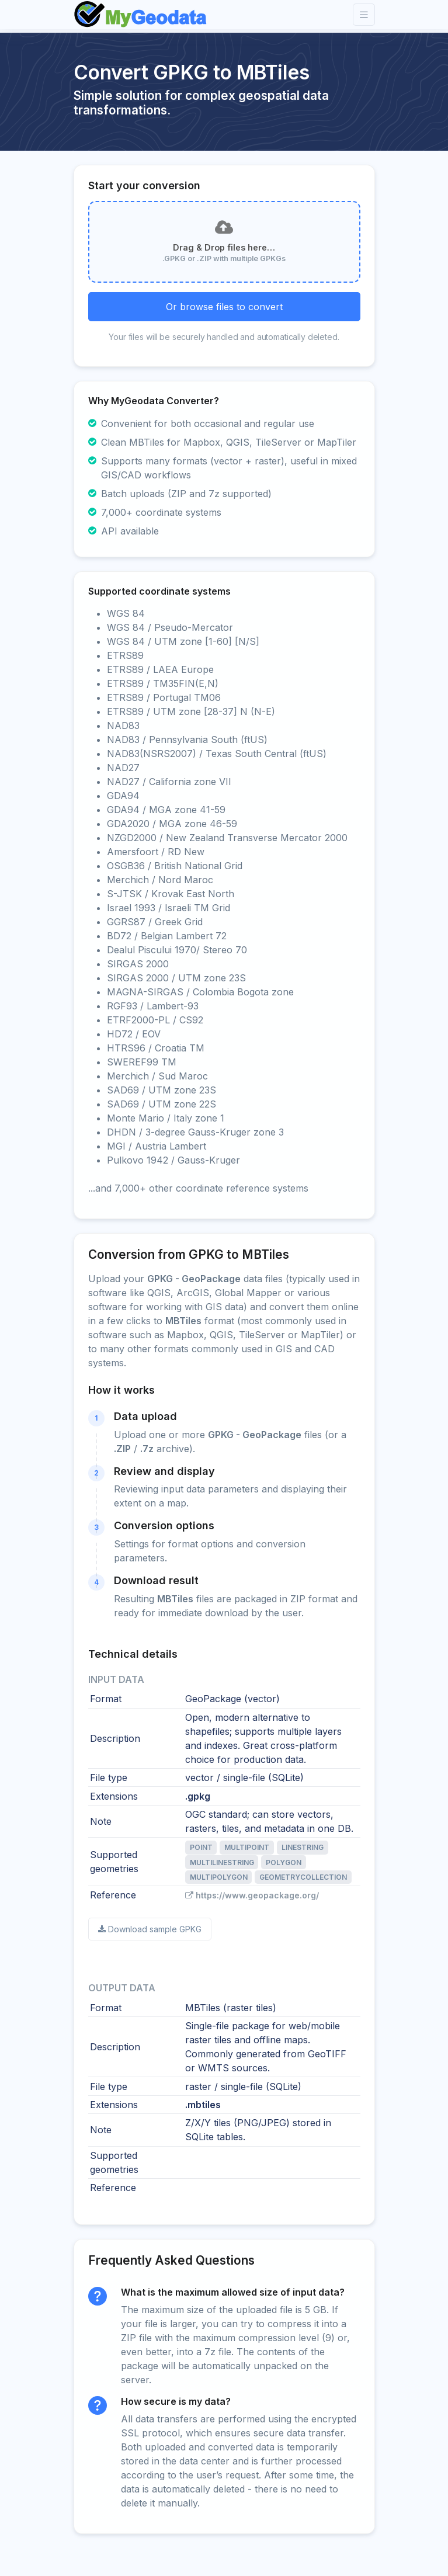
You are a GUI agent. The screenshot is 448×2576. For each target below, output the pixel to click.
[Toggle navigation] (364, 15)
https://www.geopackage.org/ (252, 1895)
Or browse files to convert (224, 307)
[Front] (141, 14)
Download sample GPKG (150, 1929)
